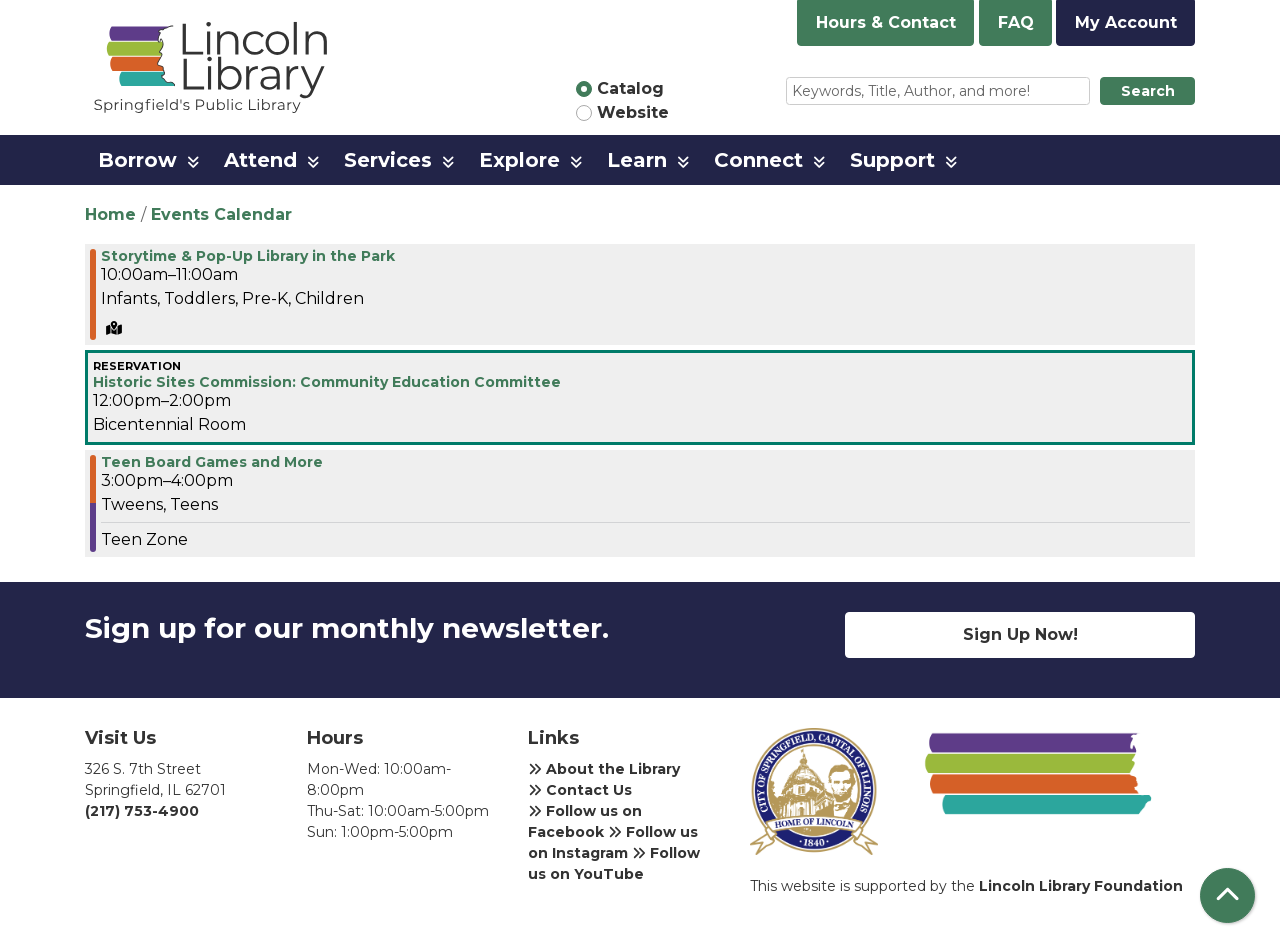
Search (1148, 91)
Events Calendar (221, 214)
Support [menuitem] (892, 160)
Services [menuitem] (388, 160)
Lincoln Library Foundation (1081, 886)
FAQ (1016, 22)
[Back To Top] (1227, 895)
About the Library (604, 769)
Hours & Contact (886, 22)
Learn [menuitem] (637, 160)
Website (633, 112)
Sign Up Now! (1020, 634)
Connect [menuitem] (758, 160)
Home (110, 214)
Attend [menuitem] (260, 160)
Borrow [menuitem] (137, 160)
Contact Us (580, 790)
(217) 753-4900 (142, 811)
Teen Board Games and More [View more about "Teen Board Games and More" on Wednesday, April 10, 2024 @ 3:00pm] (212, 462)
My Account (1126, 22)
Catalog (630, 88)
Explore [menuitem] (519, 160)
